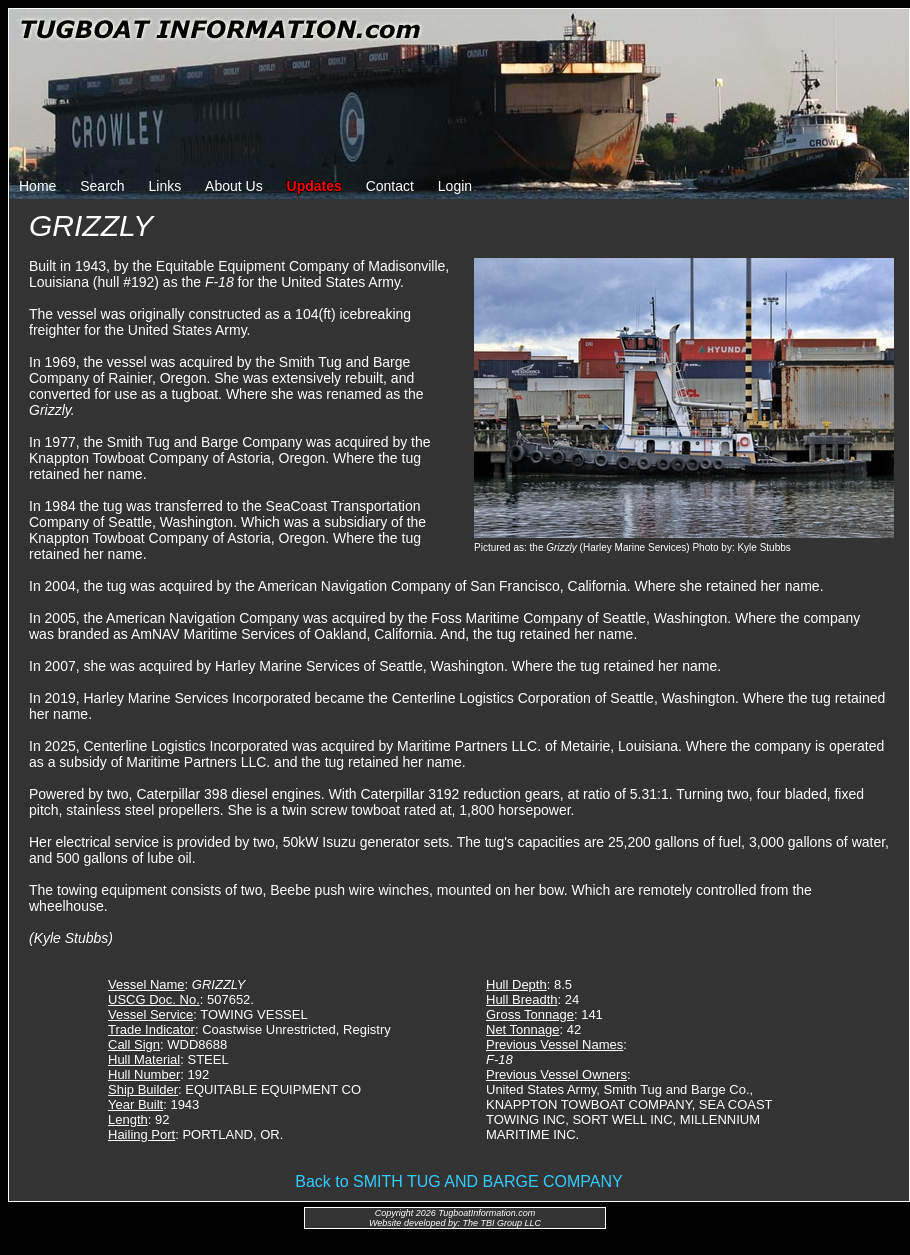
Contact (390, 186)
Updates (314, 186)
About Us (234, 186)
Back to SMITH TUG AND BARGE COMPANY (458, 1181)
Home (37, 186)
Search (102, 186)
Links (165, 186)
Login (455, 186)
